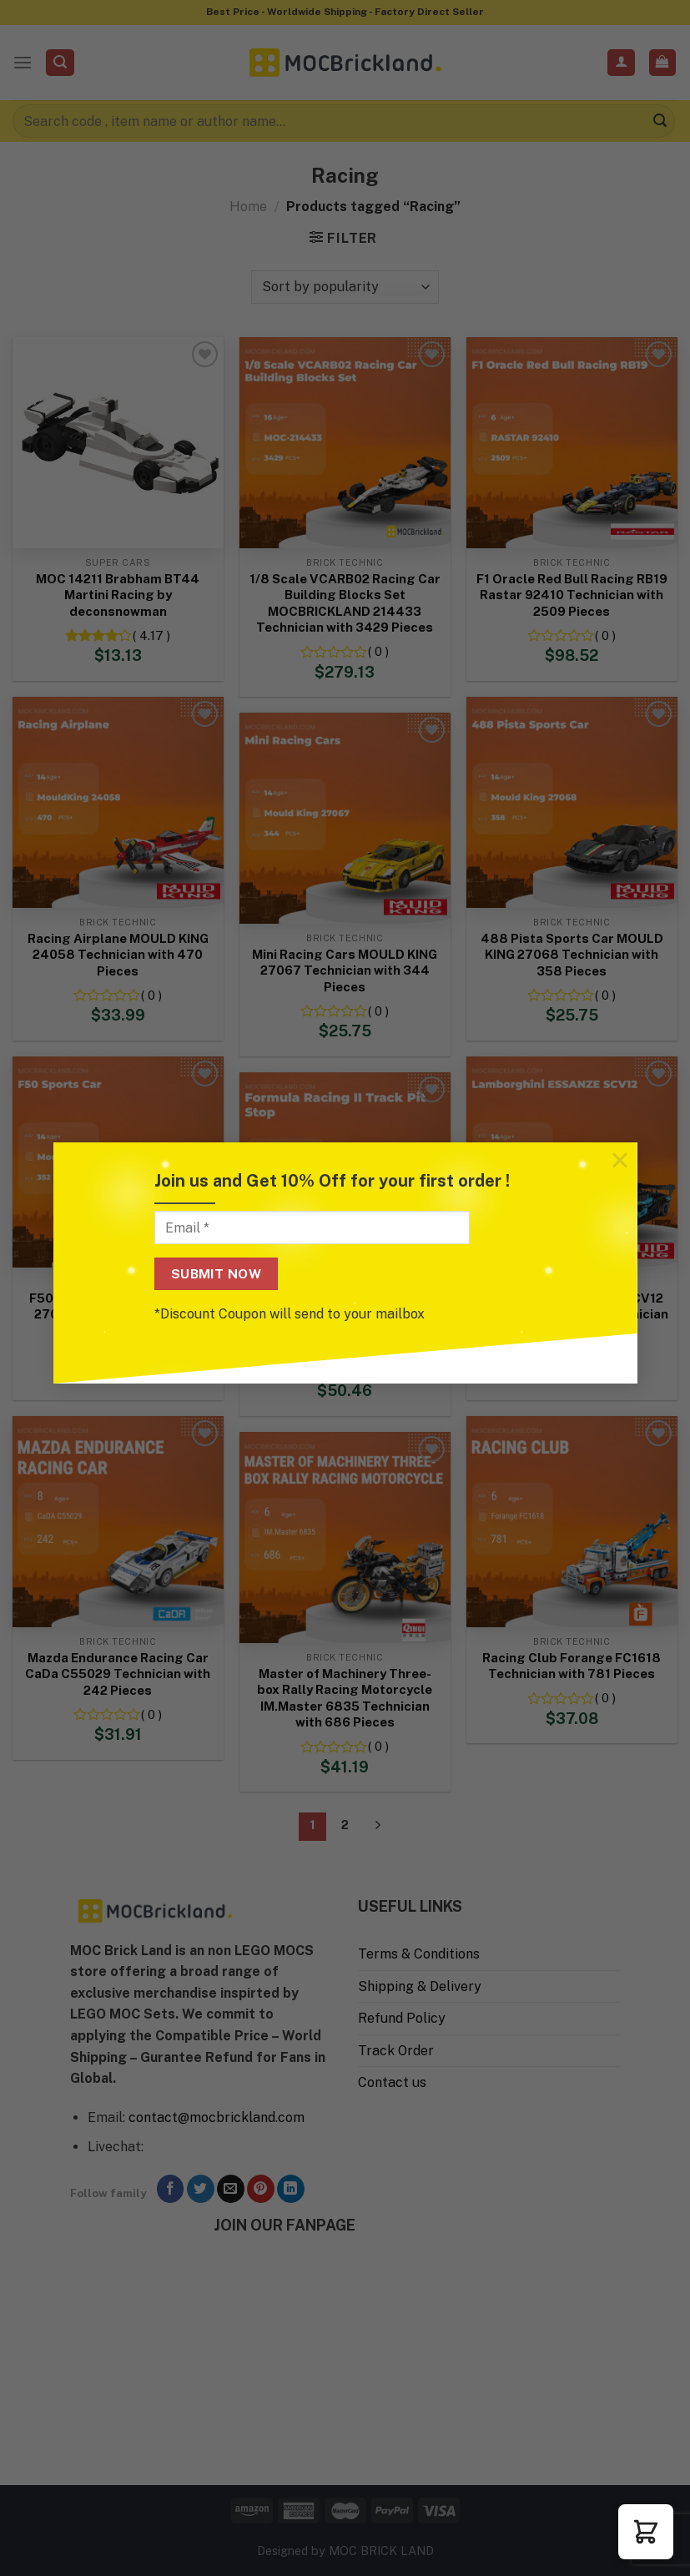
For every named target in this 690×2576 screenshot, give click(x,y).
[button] (645, 2531)
